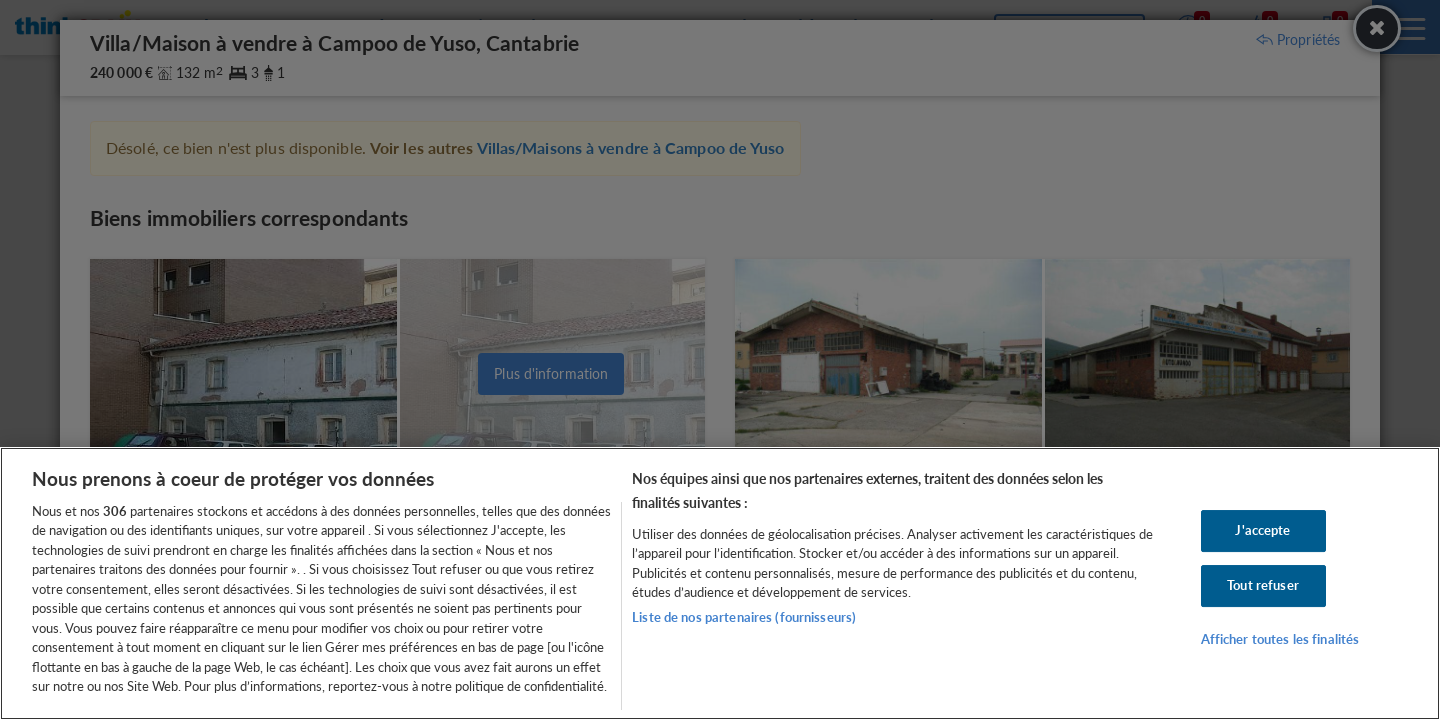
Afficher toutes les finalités (1280, 639)
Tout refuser (1263, 585)
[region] (720, 583)
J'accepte (1262, 531)
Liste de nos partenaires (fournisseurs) (744, 617)
